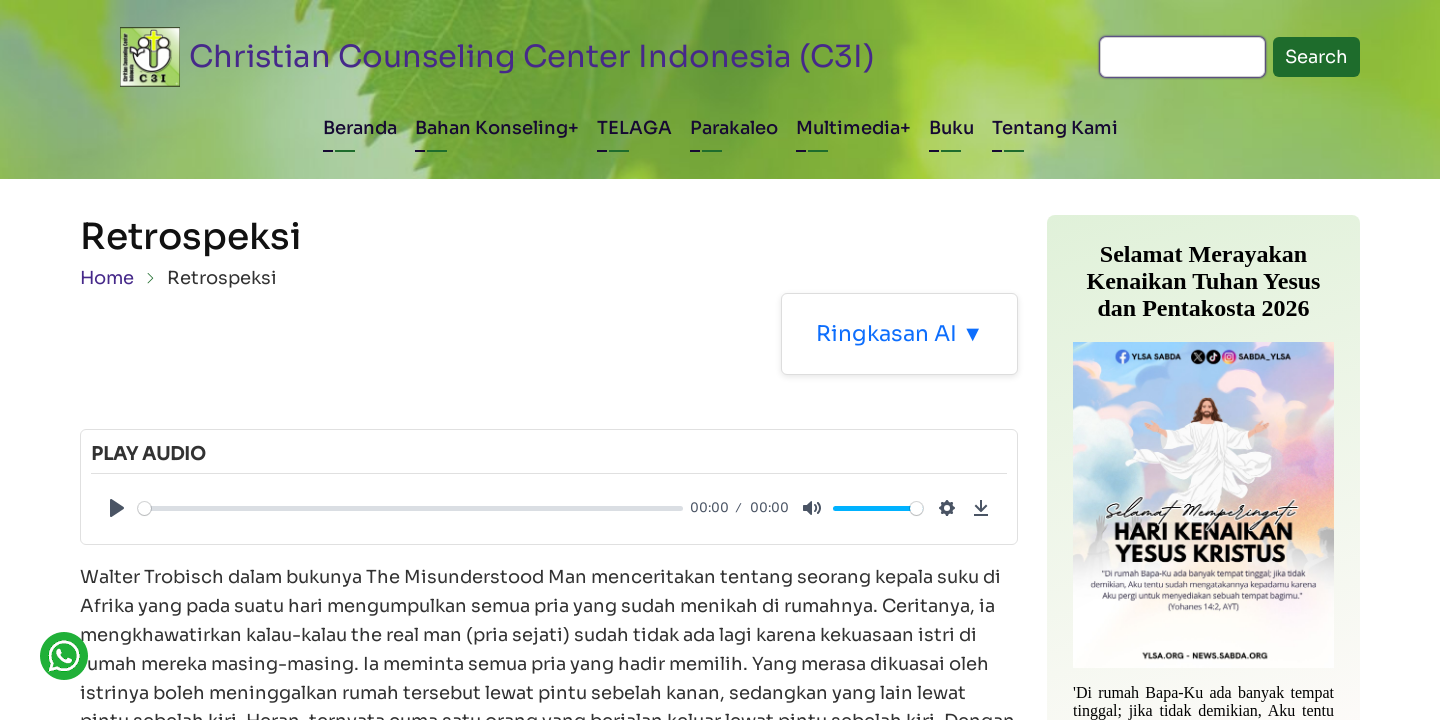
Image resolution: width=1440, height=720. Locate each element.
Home (107, 278)
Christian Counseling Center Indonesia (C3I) (532, 56)
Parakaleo (734, 128)
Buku (951, 128)
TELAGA (634, 128)
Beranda (360, 128)
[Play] (117, 508)
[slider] (410, 508)
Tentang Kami (1055, 128)
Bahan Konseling (491, 128)
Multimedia (848, 128)
